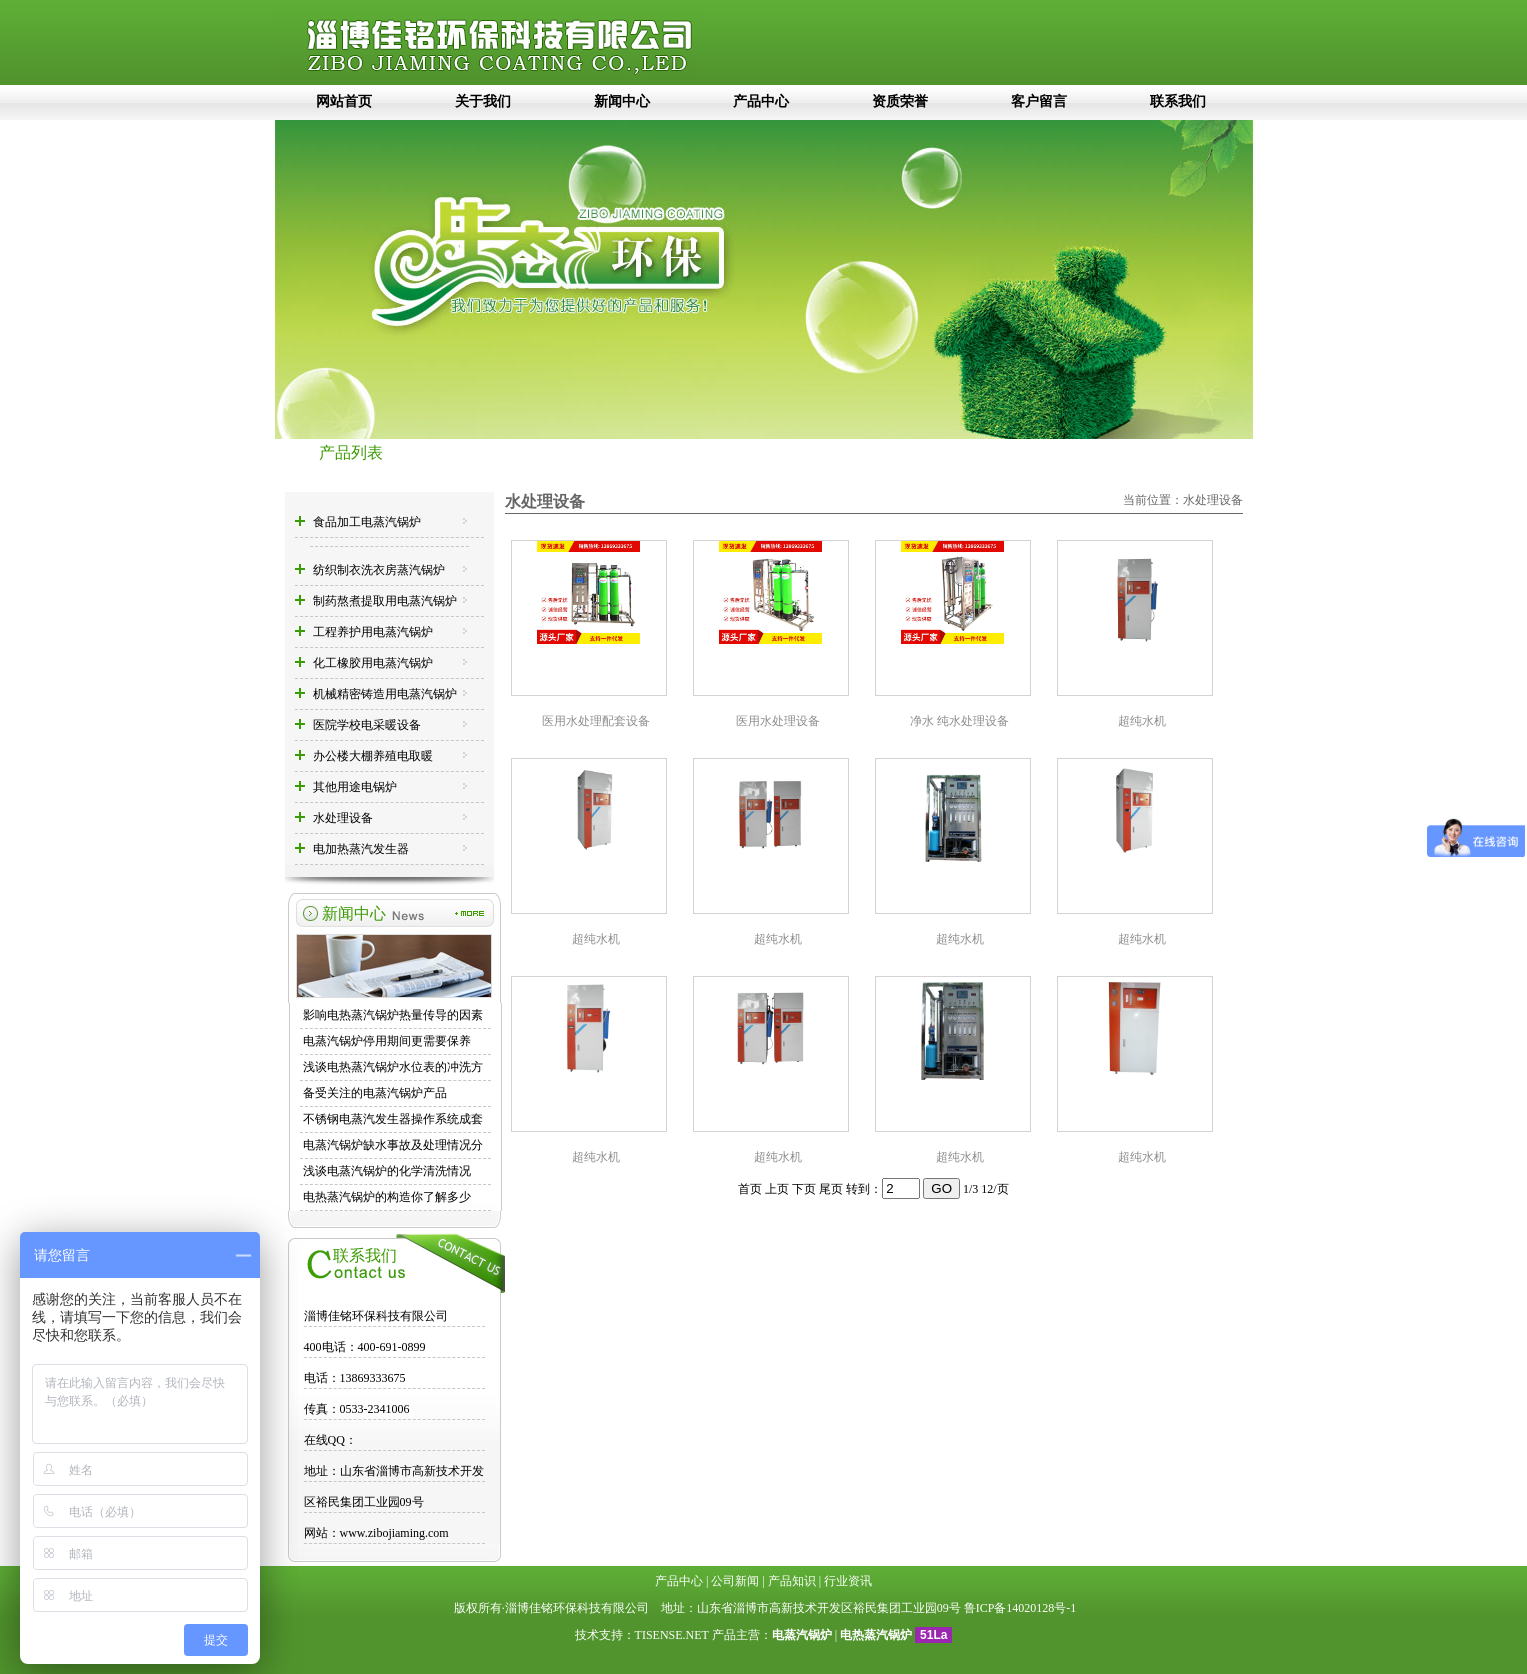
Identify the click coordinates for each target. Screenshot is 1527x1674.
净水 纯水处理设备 (959, 721)
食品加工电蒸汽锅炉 (367, 522)
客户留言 (1039, 101)
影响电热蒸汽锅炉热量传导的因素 (393, 1015)
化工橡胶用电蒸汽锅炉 (373, 663)
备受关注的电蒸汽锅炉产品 (375, 1093)
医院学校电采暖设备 (367, 725)
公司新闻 (735, 1581)
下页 (804, 1189)
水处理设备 (343, 818)
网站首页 (344, 101)
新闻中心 (622, 101)
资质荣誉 (900, 101)
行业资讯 (848, 1581)
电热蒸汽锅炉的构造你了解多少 (387, 1197)
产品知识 (792, 1581)
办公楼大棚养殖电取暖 (373, 756)
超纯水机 (1142, 721)
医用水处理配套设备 (596, 721)
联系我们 (1178, 101)
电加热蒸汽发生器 (361, 849)
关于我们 (483, 101)
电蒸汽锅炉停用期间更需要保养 (387, 1041)
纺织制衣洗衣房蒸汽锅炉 (379, 570)
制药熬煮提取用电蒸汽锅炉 (385, 601)
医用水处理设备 (778, 721)
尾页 (831, 1189)
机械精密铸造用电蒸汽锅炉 (385, 694)
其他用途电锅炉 (355, 787)
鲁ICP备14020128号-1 (1020, 1608)
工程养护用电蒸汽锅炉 (373, 632)
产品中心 (761, 101)
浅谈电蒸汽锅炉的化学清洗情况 (387, 1171)
